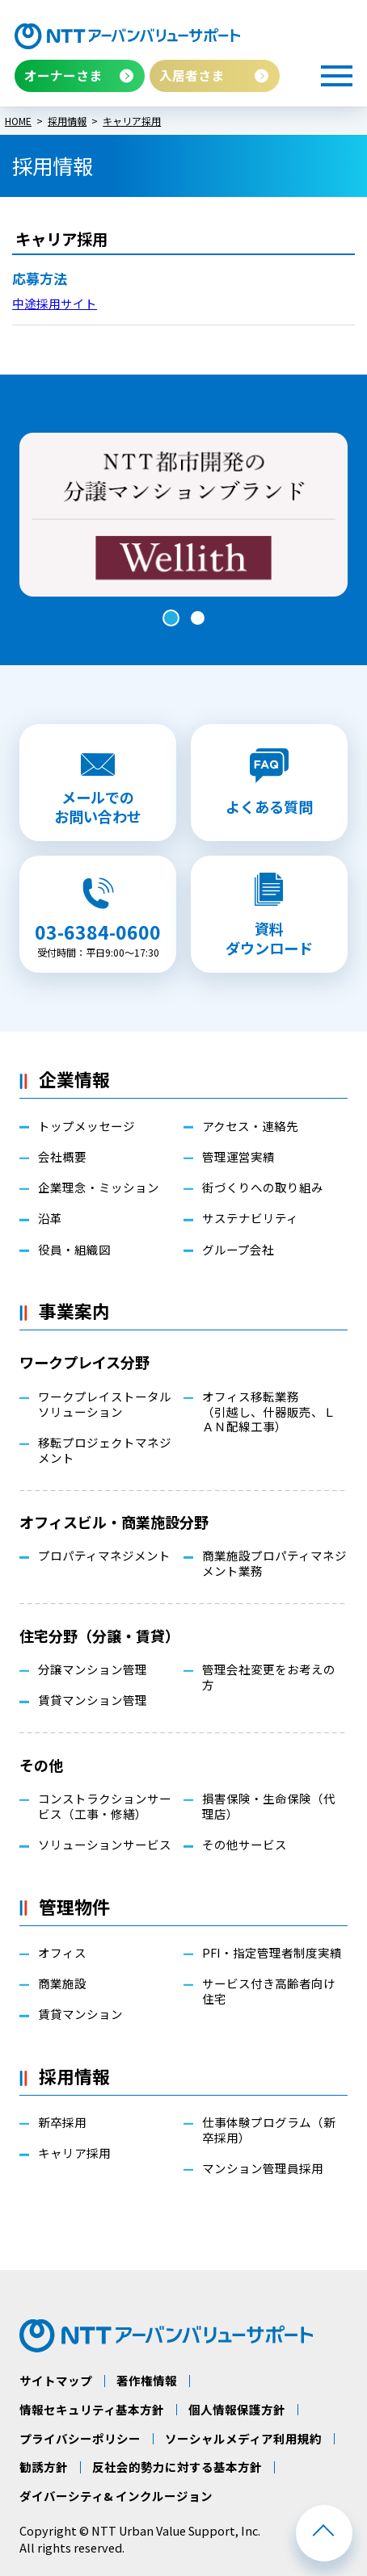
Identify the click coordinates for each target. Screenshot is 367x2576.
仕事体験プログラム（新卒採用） (268, 2130)
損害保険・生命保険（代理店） (268, 1806)
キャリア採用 (74, 2153)
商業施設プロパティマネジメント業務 (274, 1563)
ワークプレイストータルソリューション (104, 1404)
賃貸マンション (80, 2014)
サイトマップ (55, 2381)
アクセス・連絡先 (250, 1126)
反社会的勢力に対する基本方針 (177, 2467)
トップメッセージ (86, 1126)
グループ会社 (238, 1250)
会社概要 (62, 1157)
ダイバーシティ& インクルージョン (116, 2496)
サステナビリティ (250, 1218)
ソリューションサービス (104, 1845)
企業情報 (74, 1078)
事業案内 (74, 1310)
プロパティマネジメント (104, 1556)
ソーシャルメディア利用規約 (243, 2439)
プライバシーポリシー (80, 2439)
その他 (41, 1764)
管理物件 (74, 1906)
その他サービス (244, 1845)
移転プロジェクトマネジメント (104, 1450)
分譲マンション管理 (92, 1670)
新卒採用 (62, 2122)
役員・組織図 (74, 1250)
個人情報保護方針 (236, 2410)
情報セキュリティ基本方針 (91, 2410)
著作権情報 (146, 2381)
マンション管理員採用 (262, 2168)
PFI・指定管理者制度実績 (272, 1953)
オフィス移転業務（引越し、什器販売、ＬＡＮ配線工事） (268, 1412)
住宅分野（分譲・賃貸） (99, 1635)
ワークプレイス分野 (84, 1361)
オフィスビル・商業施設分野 (114, 1521)
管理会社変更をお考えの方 (268, 1677)
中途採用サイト (54, 303)
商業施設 (62, 1984)
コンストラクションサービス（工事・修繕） (104, 1806)
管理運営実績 (238, 1157)
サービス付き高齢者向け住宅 (268, 1991)
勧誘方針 (43, 2467)
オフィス (62, 1953)
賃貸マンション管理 (92, 1700)
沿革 (50, 1218)
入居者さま (191, 75)
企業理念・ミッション (98, 1188)
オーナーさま (63, 75)
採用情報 (74, 2075)
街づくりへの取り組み (262, 1188)
